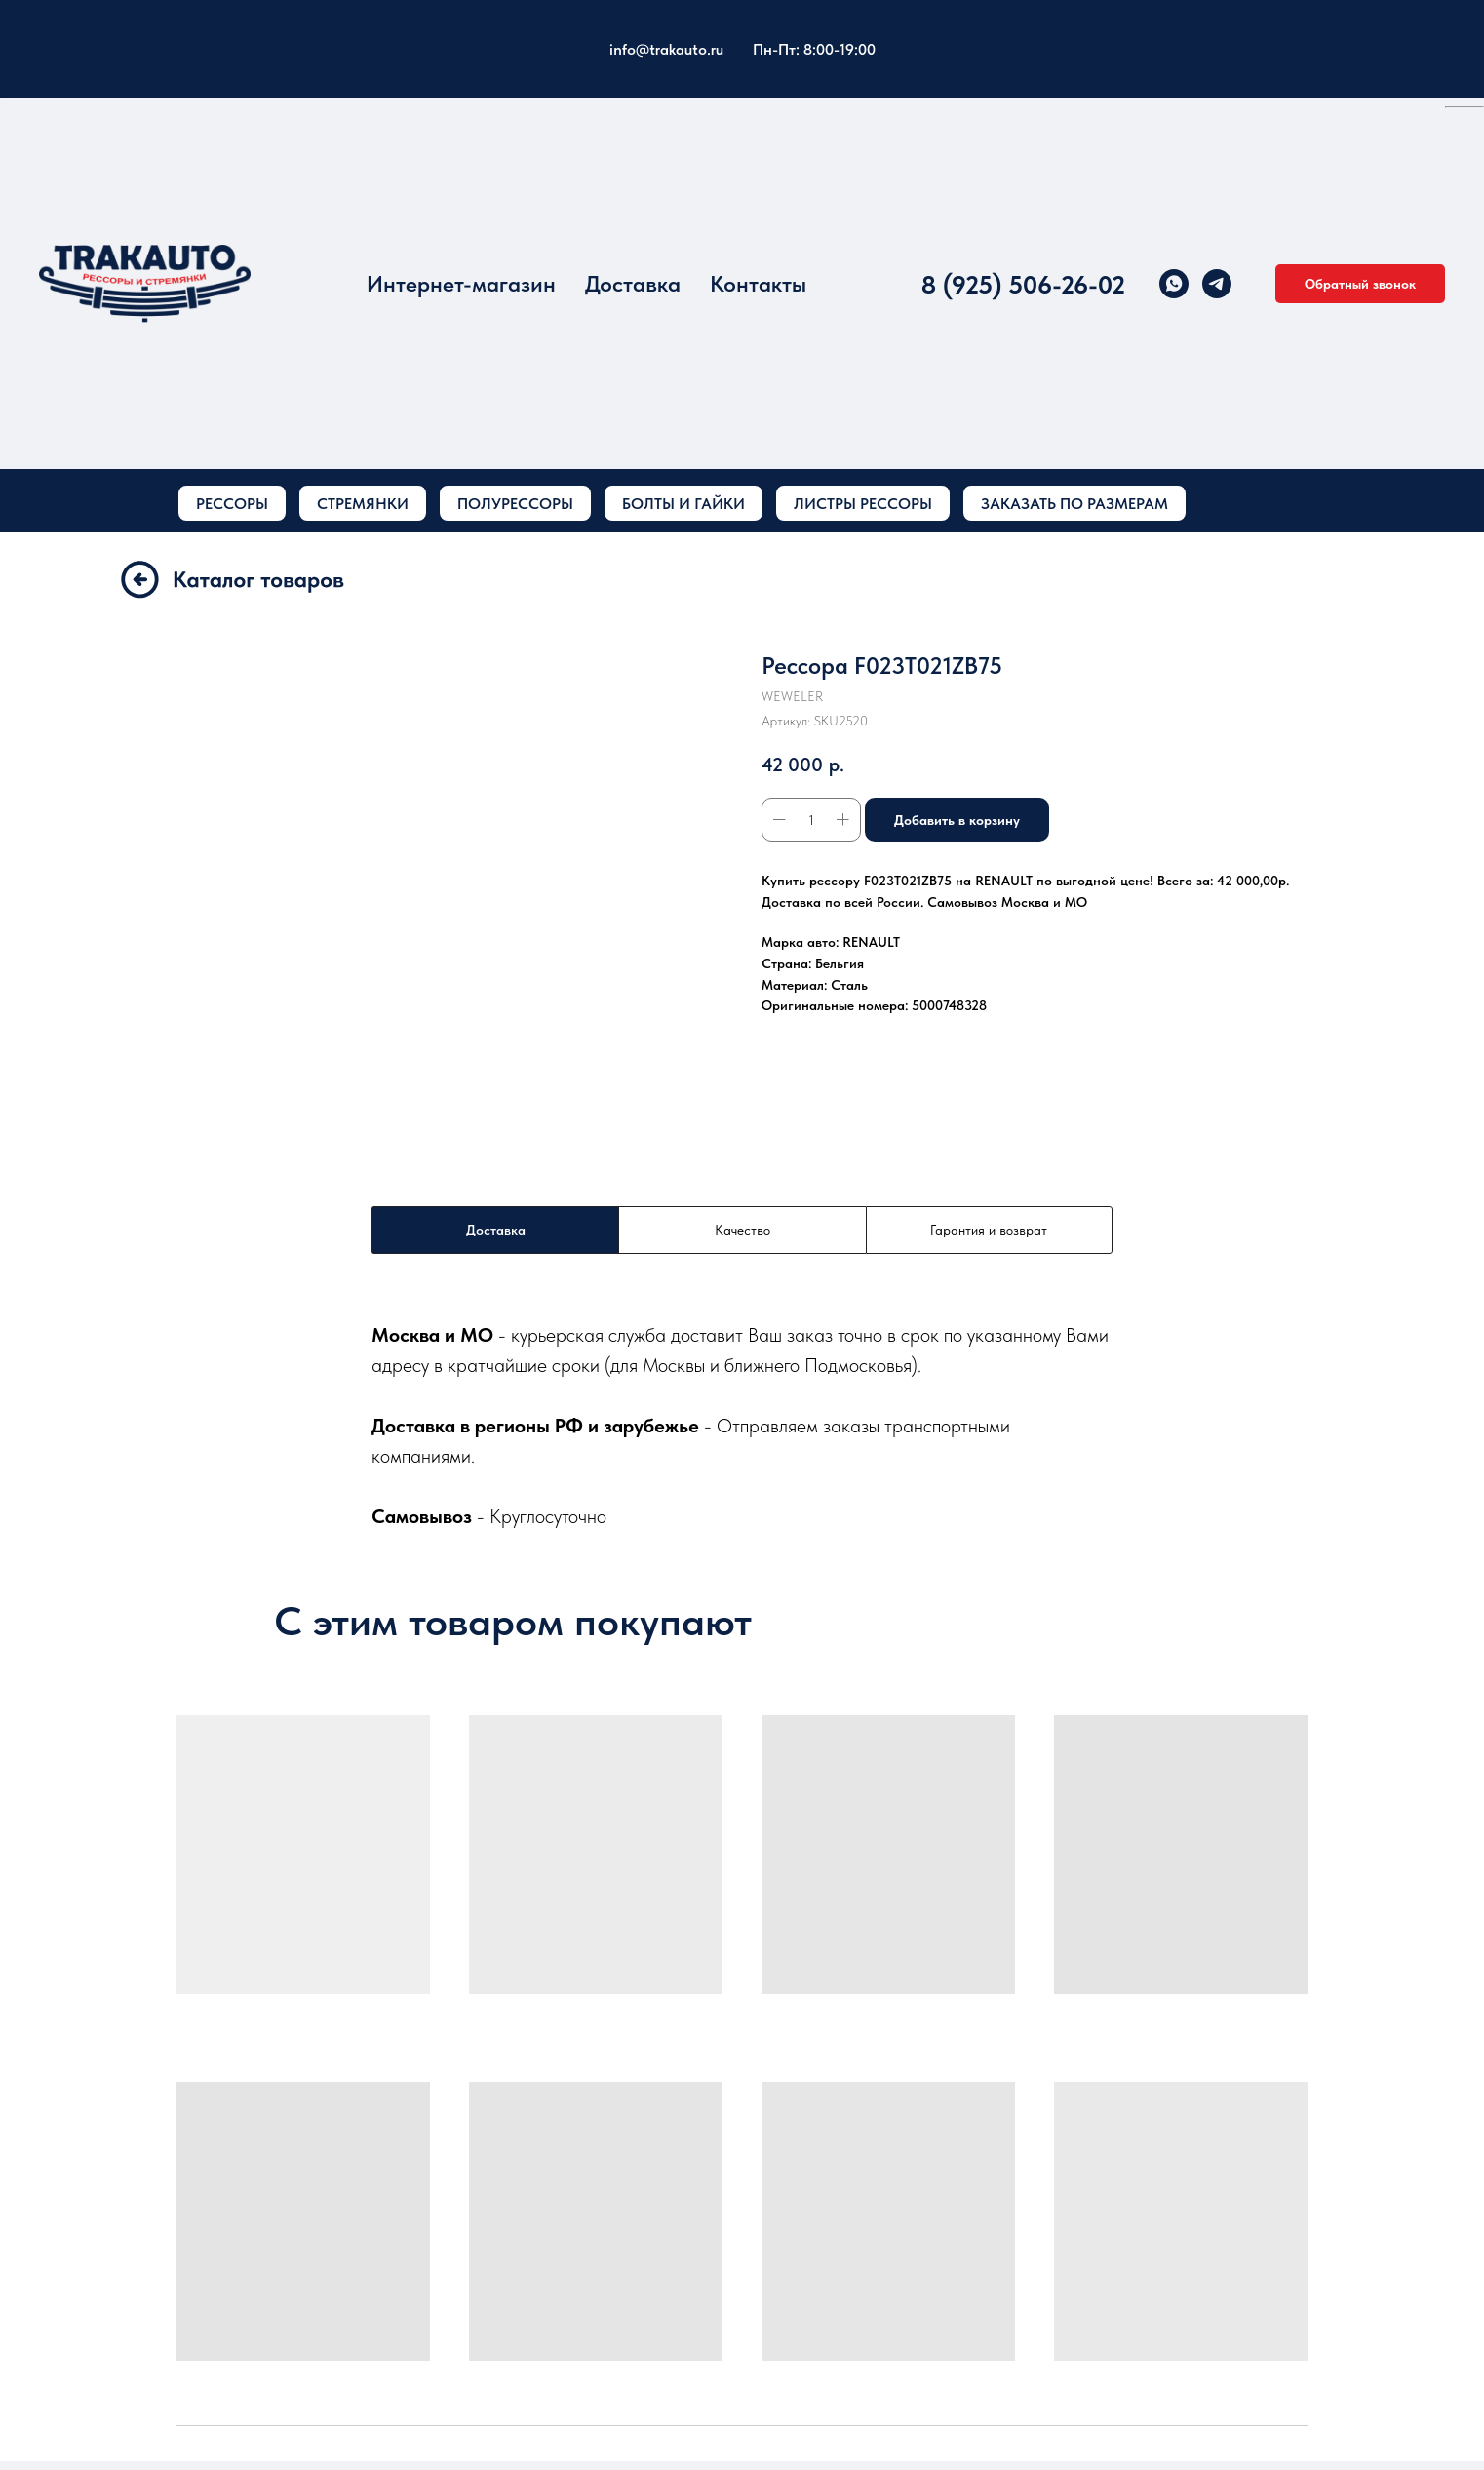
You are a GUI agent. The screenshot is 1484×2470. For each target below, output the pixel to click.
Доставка (633, 283)
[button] (1360, 283)
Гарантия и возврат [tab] (988, 1229)
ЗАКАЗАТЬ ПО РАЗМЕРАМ (1074, 503)
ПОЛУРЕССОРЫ (515, 503)
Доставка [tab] (496, 1229)
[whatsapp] (1174, 283)
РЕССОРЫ (232, 503)
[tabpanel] (742, 1425)
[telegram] (1216, 283)
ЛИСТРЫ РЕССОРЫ (863, 503)
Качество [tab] (742, 1229)
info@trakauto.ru (666, 49)
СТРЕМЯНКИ (363, 503)
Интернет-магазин (461, 283)
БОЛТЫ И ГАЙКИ (683, 503)
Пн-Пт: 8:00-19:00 (814, 49)
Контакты (758, 283)
